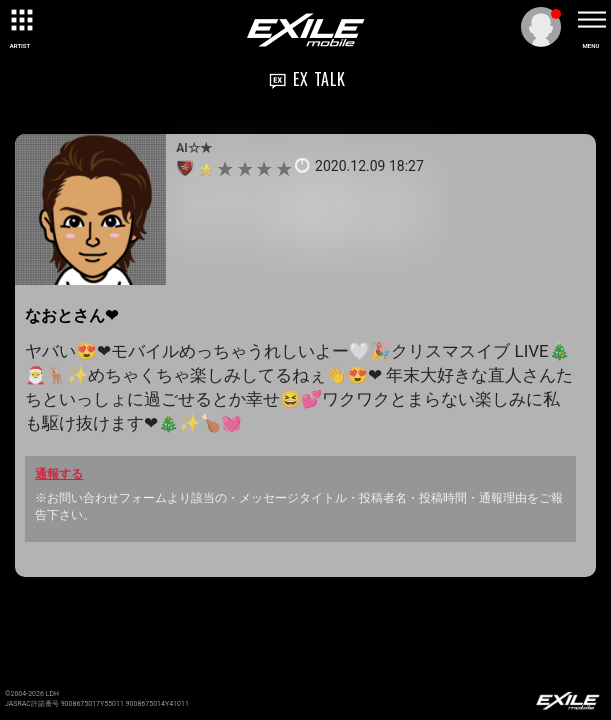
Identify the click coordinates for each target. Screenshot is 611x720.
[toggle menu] (591, 20)
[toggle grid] (20, 20)
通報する (59, 474)
